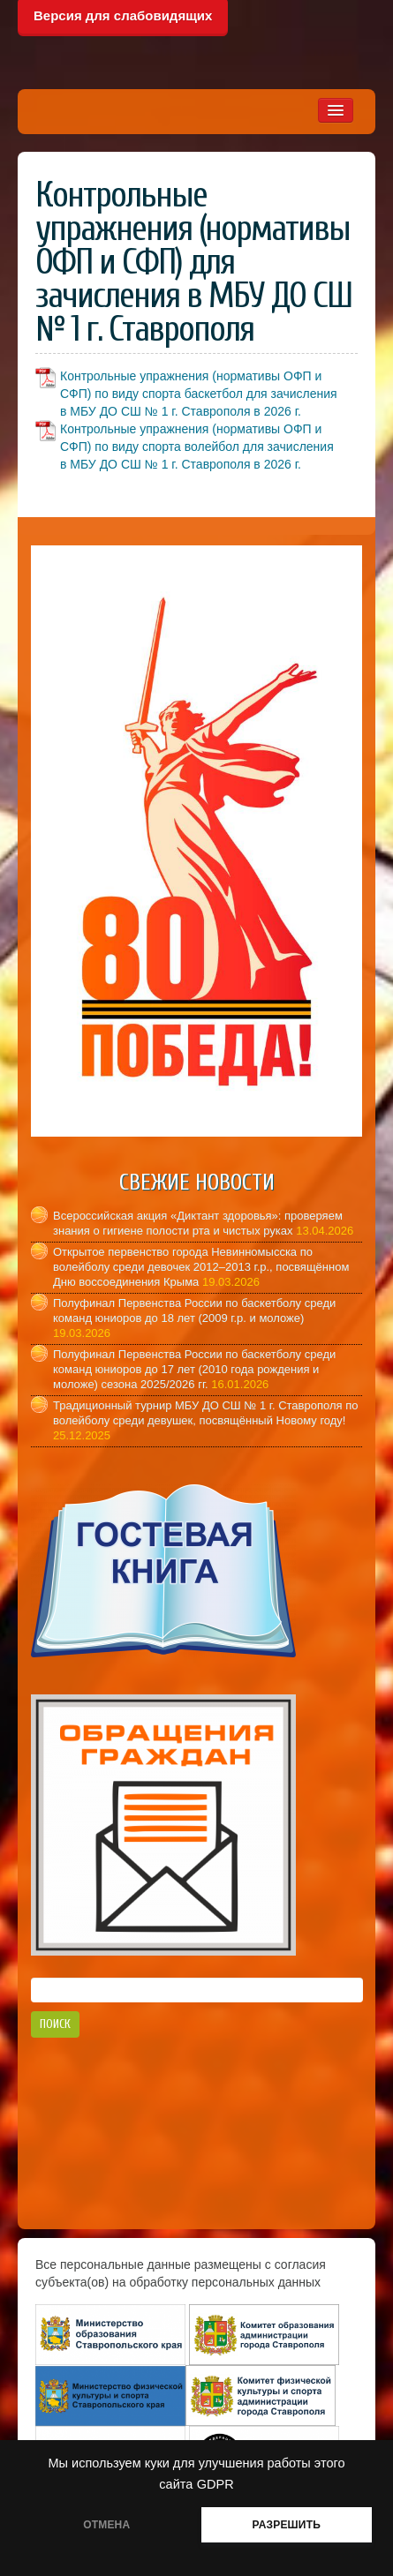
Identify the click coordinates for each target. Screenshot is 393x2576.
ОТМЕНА (106, 2525)
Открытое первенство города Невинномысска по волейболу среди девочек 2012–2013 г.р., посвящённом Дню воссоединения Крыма (201, 1266)
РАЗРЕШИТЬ (287, 2525)
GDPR (215, 2484)
